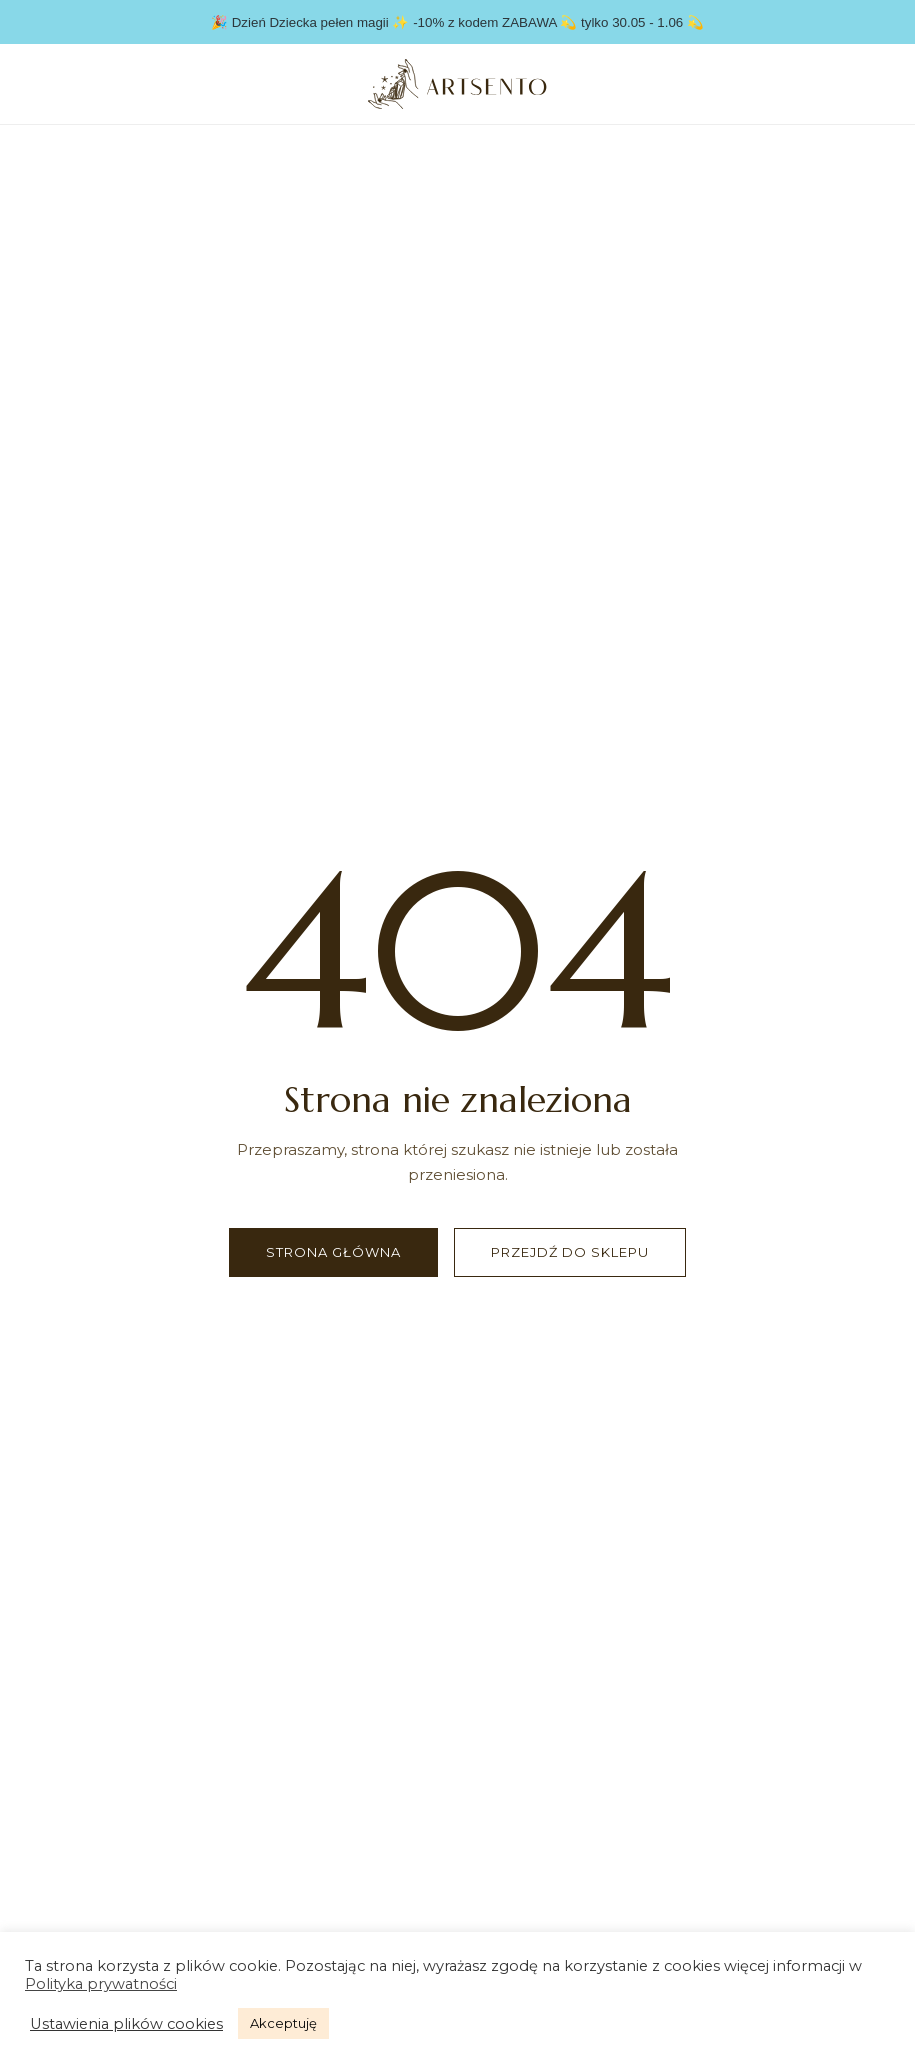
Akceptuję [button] (283, 2023)
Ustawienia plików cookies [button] (126, 2024)
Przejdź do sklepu (570, 1252)
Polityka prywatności (101, 1984)
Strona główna (333, 1252)
